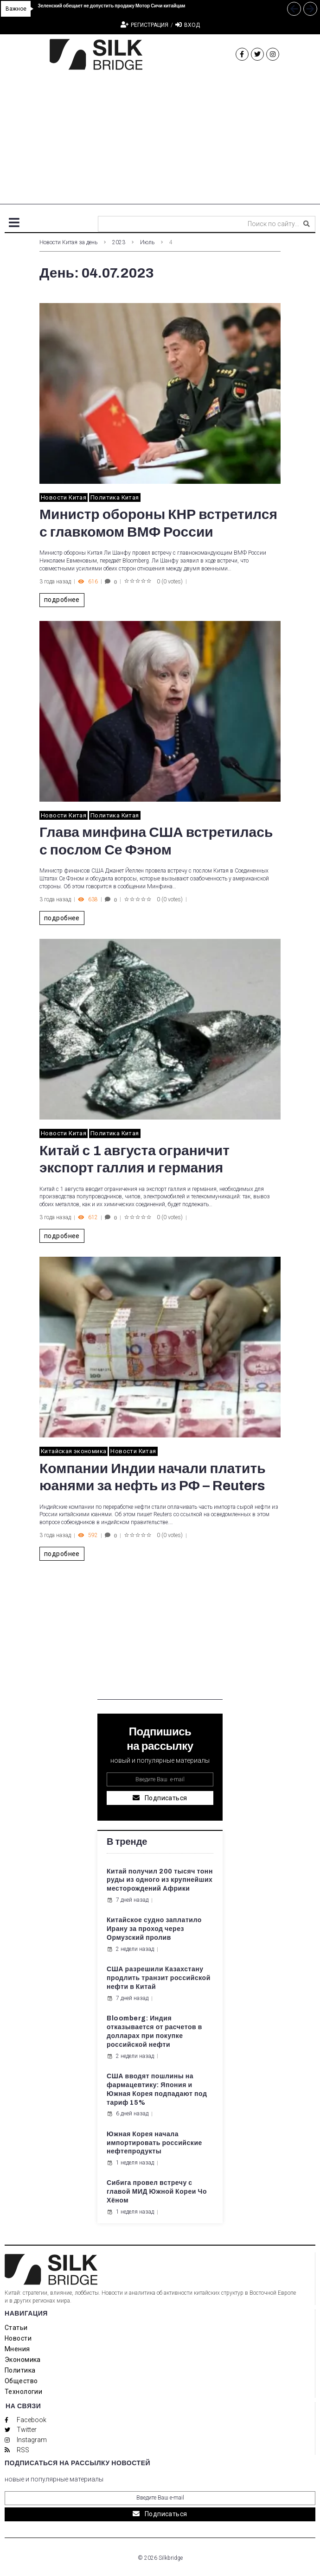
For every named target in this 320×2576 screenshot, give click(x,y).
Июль (147, 242)
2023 (118, 242)
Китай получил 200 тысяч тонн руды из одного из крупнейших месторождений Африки (160, 1880)
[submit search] (306, 224)
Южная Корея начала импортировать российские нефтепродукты (154, 2143)
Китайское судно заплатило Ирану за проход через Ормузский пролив (154, 1929)
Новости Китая (63, 497)
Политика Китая (114, 497)
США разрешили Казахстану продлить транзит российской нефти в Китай (159, 1978)
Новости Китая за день (68, 242)
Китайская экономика (73, 1451)
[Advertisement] (160, 139)
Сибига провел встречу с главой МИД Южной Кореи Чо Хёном (157, 2191)
